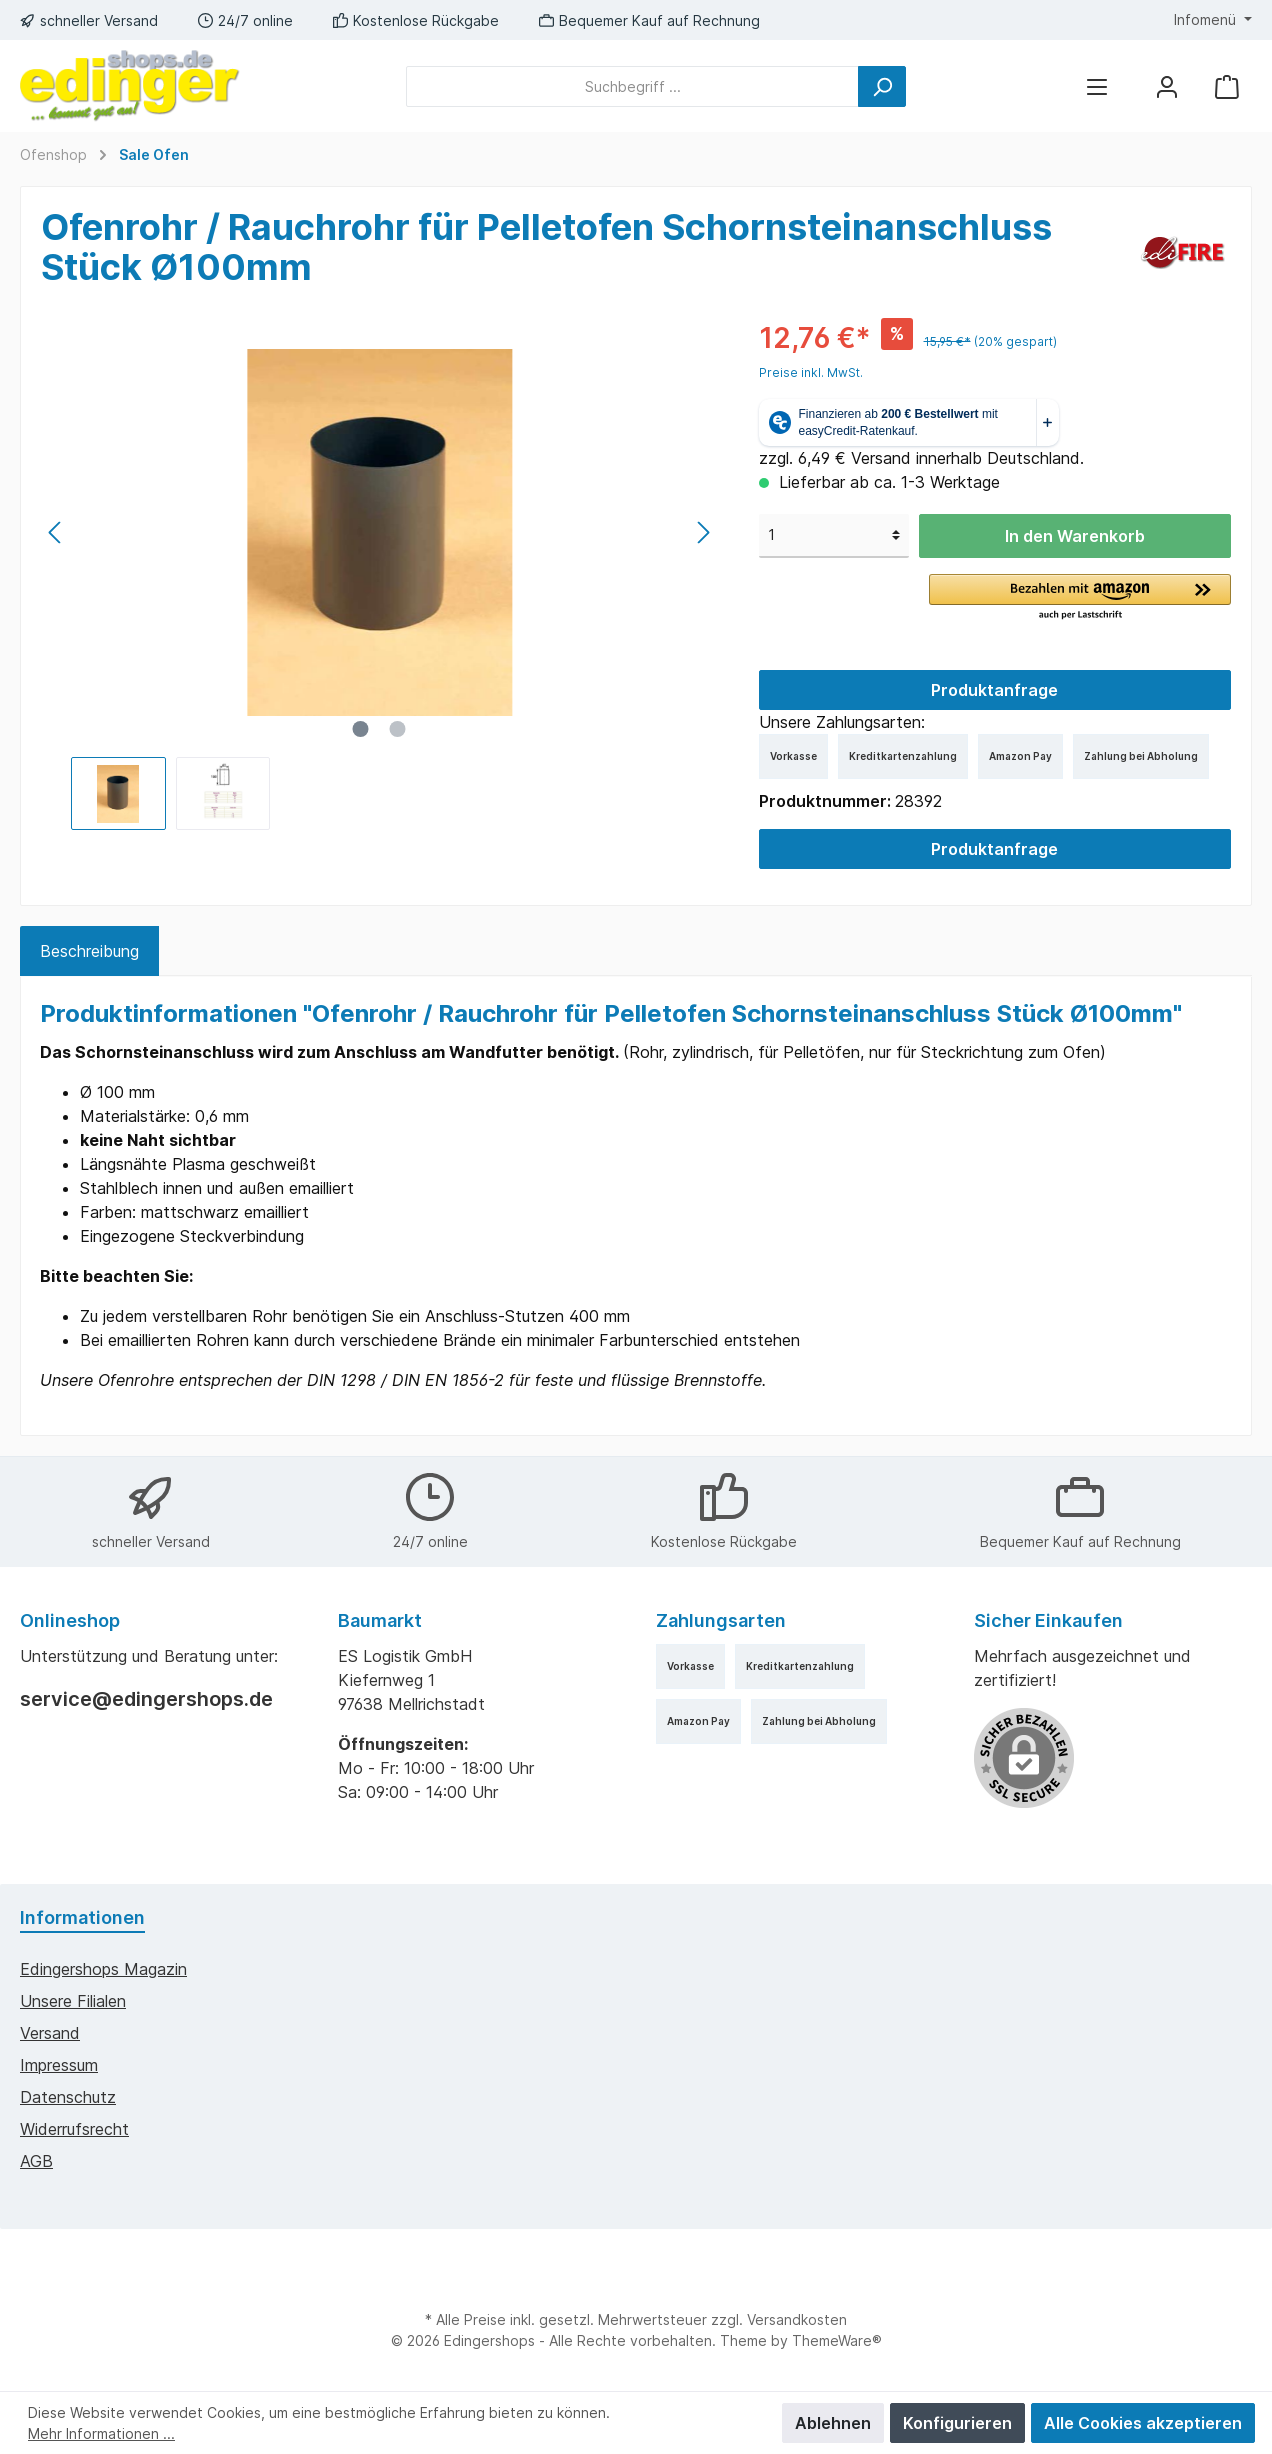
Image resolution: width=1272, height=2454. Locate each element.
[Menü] (1097, 86)
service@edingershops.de (146, 1699)
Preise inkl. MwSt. (811, 372)
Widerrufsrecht (74, 2129)
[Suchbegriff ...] (632, 86)
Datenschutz (68, 2097)
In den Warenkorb (1075, 536)
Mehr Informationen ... (101, 2433)
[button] (1080, 598)
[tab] (89, 951)
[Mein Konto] (1167, 86)
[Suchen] (882, 86)
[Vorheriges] (56, 532)
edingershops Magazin (103, 1969)
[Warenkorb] (1227, 86)
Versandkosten (797, 2319)
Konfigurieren (957, 2423)
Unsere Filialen (73, 2001)
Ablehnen (833, 2423)
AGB (36, 2161)
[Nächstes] (703, 532)
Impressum (59, 2065)
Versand (50, 2033)
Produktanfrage (994, 690)
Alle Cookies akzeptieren (1143, 2423)
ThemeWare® (837, 2340)
